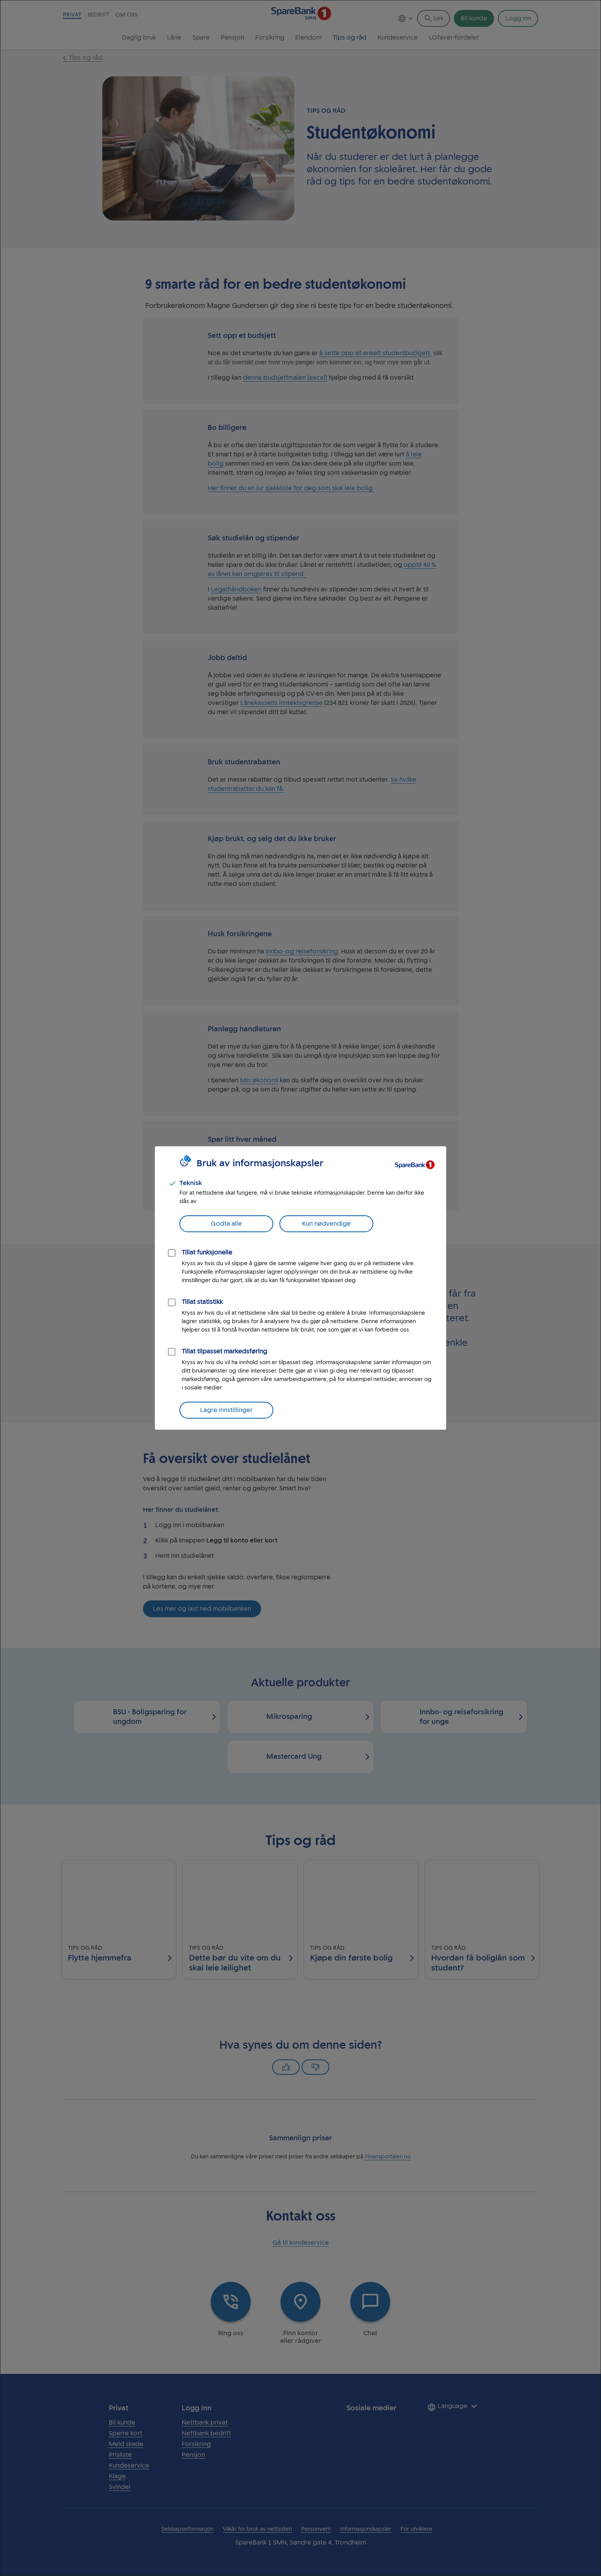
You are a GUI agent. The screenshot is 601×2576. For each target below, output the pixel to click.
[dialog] (300, 1288)
